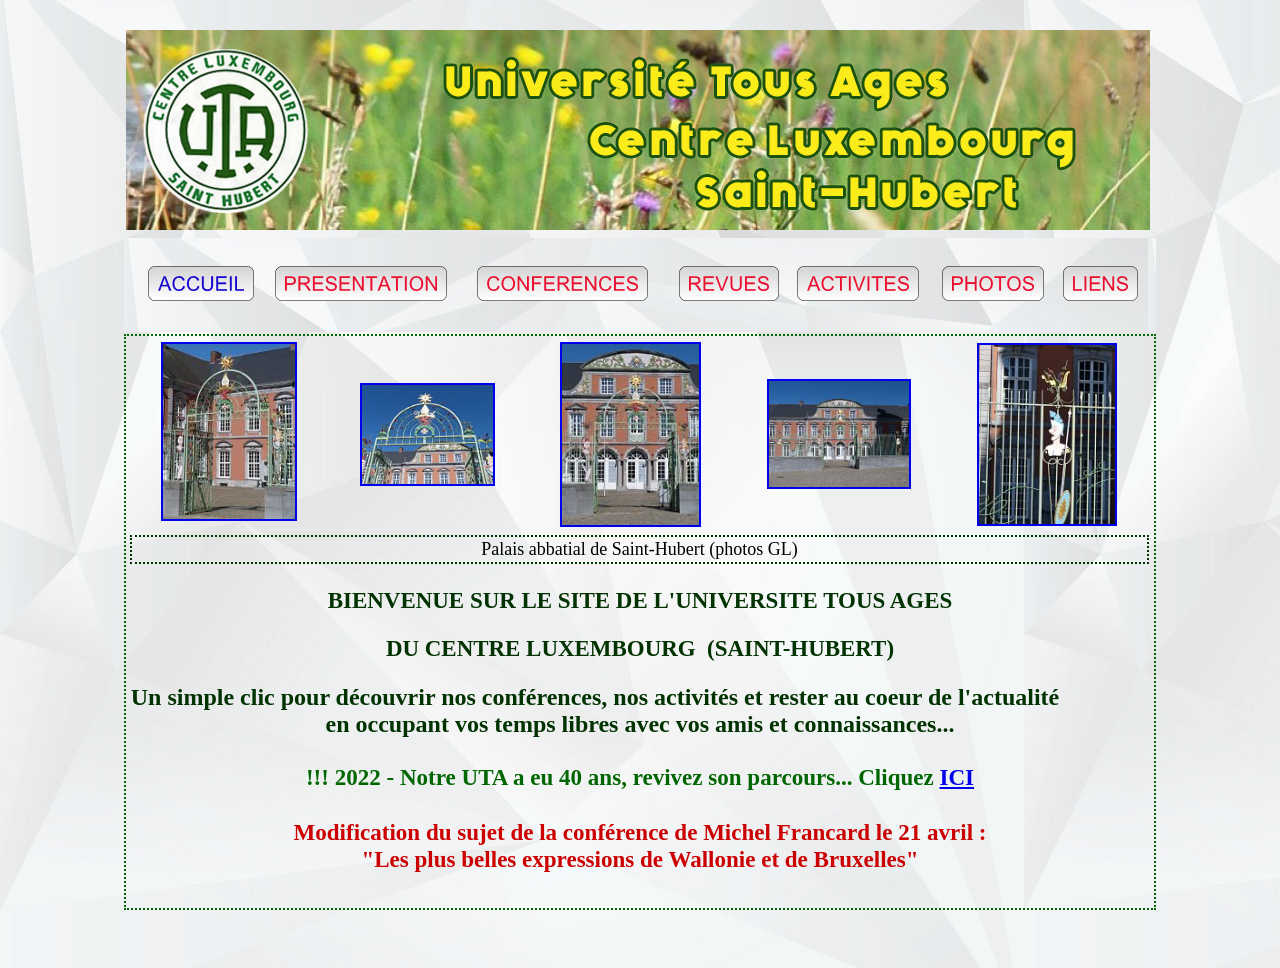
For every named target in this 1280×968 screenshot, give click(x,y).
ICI (957, 777)
